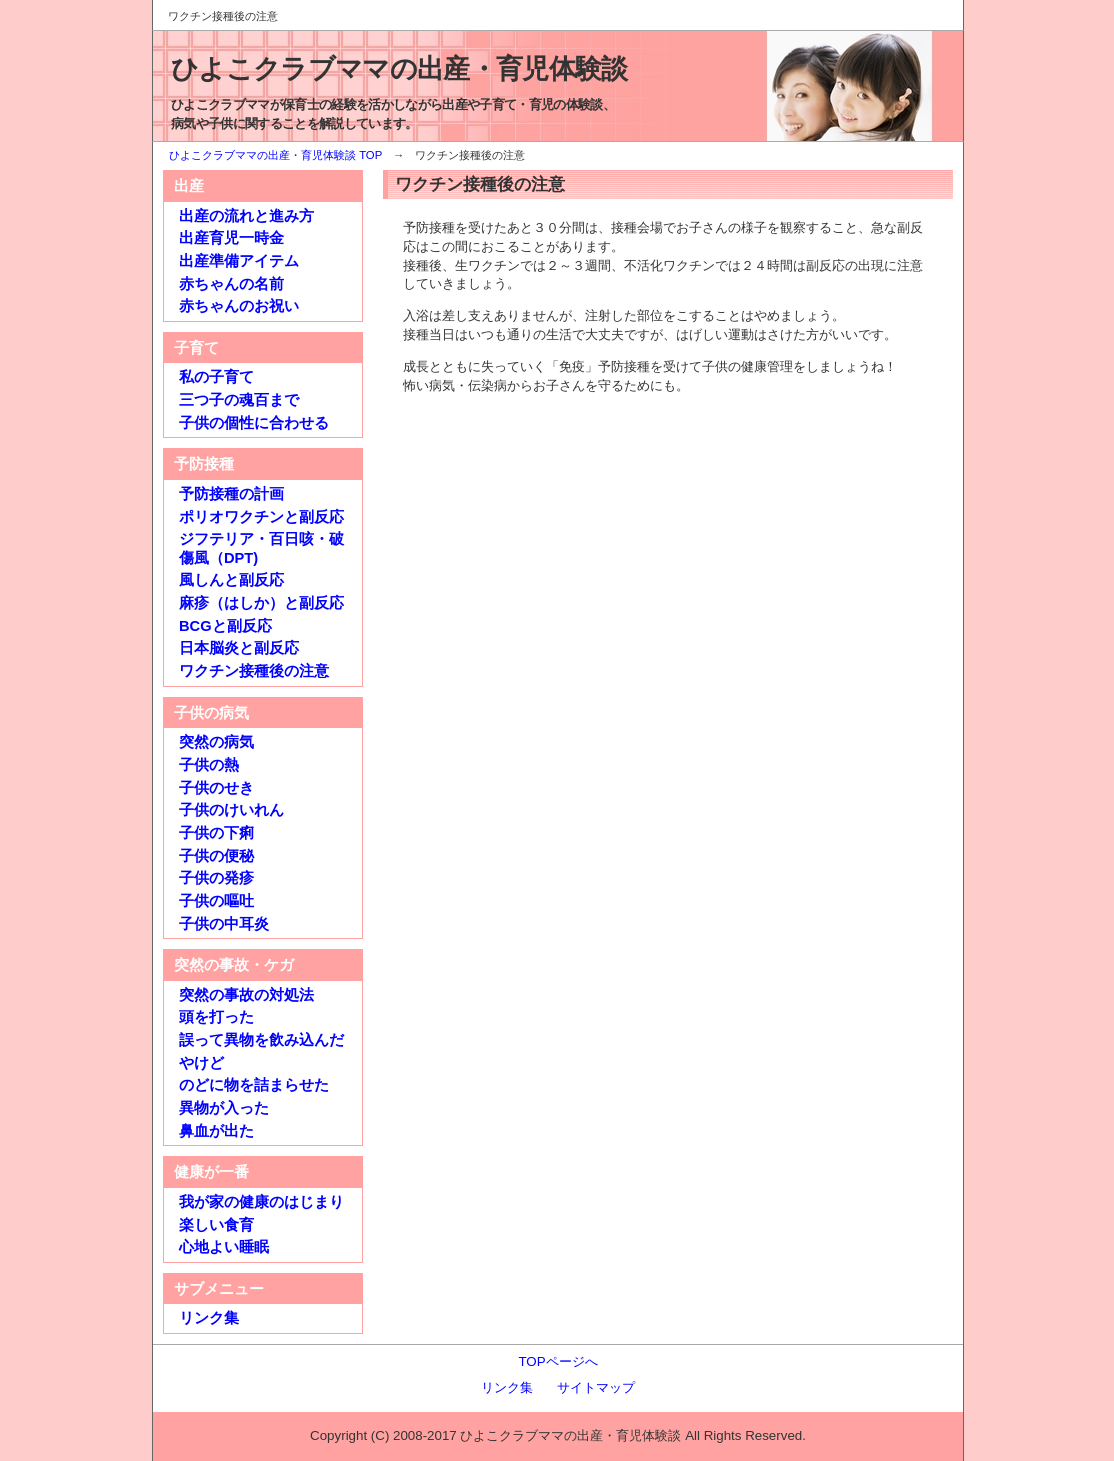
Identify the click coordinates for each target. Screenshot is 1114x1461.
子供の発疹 (216, 878)
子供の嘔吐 (216, 901)
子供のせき (216, 788)
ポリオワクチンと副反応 (261, 517)
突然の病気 (216, 742)
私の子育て (216, 377)
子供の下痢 (216, 833)
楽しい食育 (216, 1225)
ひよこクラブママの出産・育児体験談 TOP (275, 155)
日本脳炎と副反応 (239, 648)
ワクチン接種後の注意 (254, 671)
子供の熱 (209, 765)
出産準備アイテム (239, 261)
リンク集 (209, 1318)
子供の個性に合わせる (254, 423)
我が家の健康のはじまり (261, 1202)
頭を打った (216, 1017)
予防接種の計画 (231, 494)
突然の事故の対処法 (246, 995)
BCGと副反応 (225, 626)
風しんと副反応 (231, 580)
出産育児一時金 (231, 238)
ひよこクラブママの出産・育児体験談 (399, 69)
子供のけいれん (231, 810)
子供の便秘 (216, 856)
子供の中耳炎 (224, 924)
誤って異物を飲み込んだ (261, 1040)
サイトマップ (596, 1387)
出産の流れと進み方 (246, 216)
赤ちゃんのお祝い (239, 306)
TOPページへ (557, 1361)
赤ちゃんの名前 (231, 284)
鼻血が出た (216, 1131)
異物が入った (224, 1108)
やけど (201, 1063)
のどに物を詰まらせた (254, 1085)
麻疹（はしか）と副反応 (261, 603)
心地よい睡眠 (224, 1247)
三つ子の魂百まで (239, 400)
